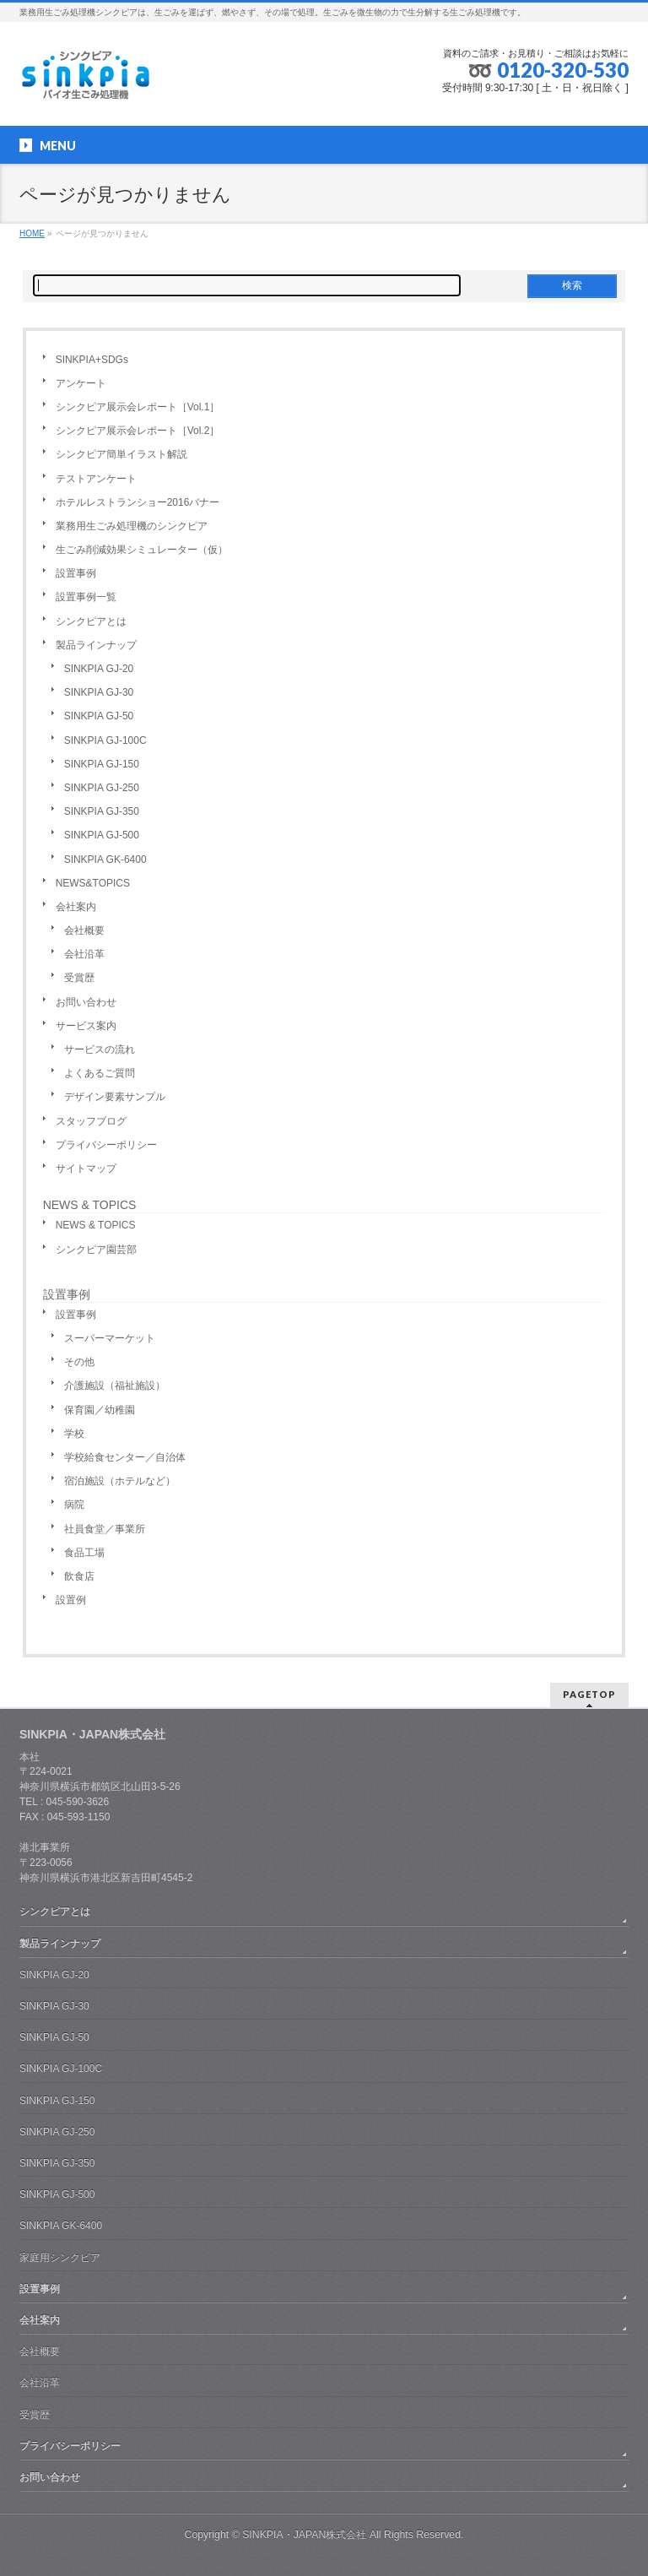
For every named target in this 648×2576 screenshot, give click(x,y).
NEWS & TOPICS (90, 1205)
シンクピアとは (91, 621)
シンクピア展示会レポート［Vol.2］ (138, 431)
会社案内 (76, 907)
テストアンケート (96, 479)
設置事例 (76, 573)
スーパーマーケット (109, 1338)
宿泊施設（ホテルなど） (120, 1481)
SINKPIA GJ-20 (99, 669)
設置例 (71, 1600)
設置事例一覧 (86, 597)
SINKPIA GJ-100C (105, 740)
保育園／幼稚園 (99, 1410)
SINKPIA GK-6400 (105, 859)
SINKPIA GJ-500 (101, 835)
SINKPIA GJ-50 (99, 716)
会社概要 (84, 930)
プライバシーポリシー (106, 1145)
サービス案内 (86, 1026)
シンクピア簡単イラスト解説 (121, 454)
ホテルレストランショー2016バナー (138, 502)
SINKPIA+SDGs (92, 360)
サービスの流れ (99, 1049)
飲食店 (79, 1576)
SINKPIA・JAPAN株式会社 (304, 2535)
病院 (74, 1504)
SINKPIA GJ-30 (99, 692)
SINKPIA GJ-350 (101, 811)
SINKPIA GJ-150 (101, 764)
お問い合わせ (86, 1002)
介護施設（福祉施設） (114, 1385)
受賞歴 (79, 978)
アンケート (81, 383)
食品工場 (84, 1553)
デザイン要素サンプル (114, 1097)
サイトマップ (86, 1168)
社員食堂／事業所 (104, 1529)
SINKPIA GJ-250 (101, 788)
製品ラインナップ (96, 645)
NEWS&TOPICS (93, 883)
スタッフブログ (91, 1121)
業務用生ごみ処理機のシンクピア (132, 526)
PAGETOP (589, 1694)
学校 (74, 1434)
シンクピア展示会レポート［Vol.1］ (138, 407)
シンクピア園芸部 (96, 1249)
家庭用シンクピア (59, 2258)
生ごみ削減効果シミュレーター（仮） (142, 550)
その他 (79, 1362)
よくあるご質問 (99, 1073)
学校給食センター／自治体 (125, 1457)
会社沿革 (84, 954)
